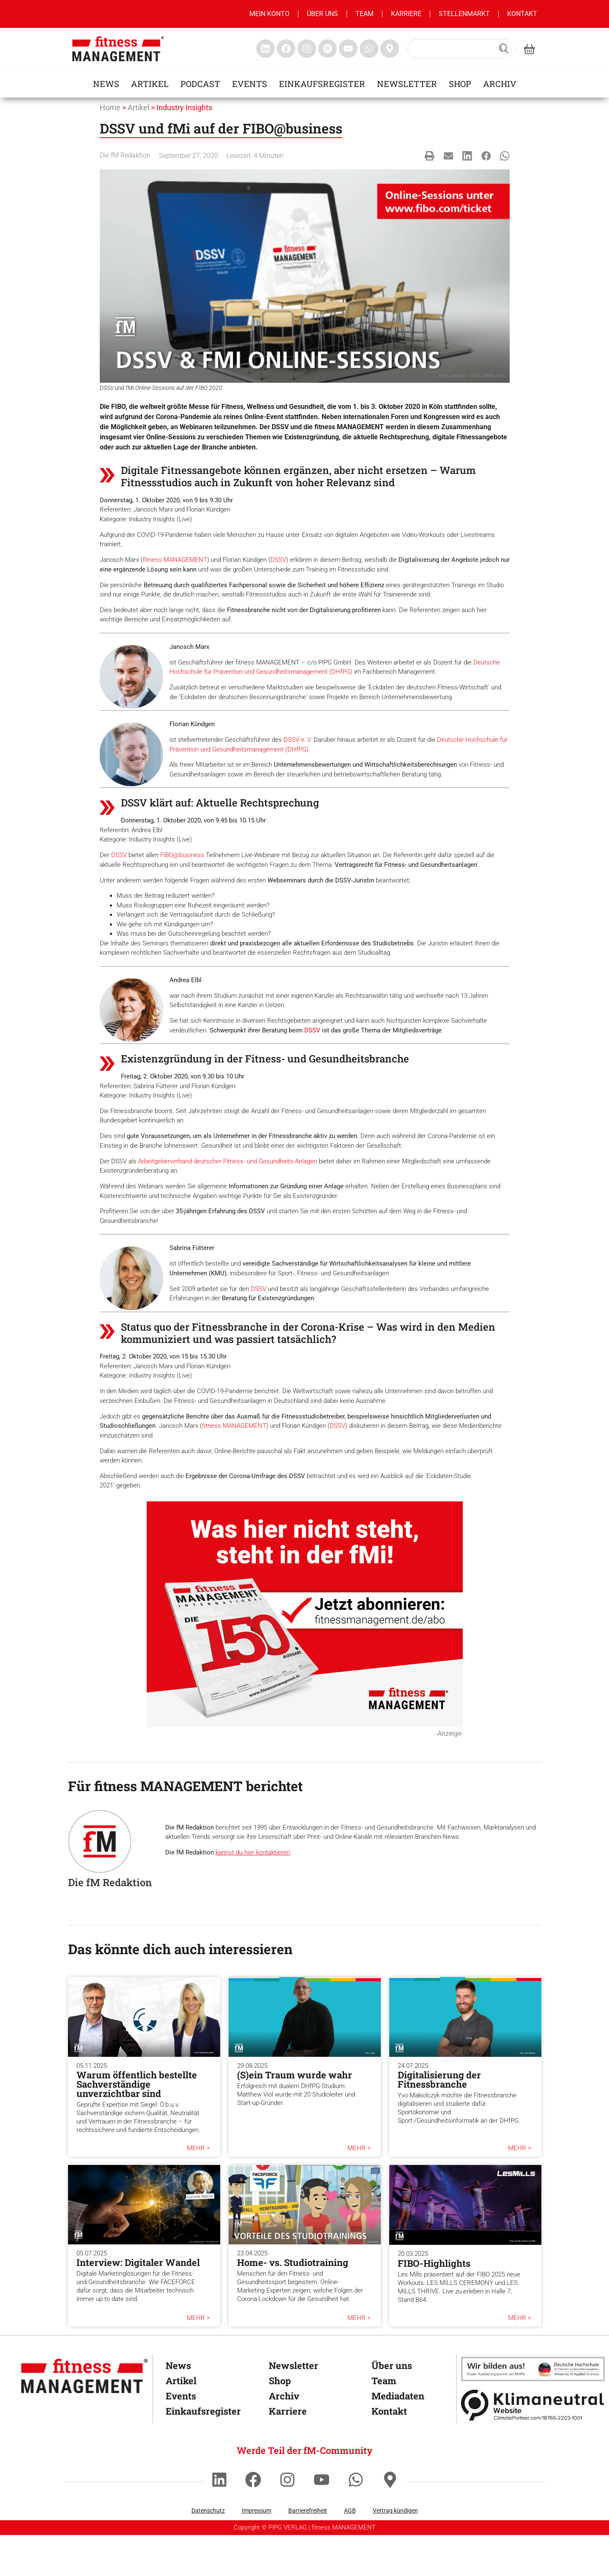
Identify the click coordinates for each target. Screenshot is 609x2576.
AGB (350, 2553)
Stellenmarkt (464, 14)
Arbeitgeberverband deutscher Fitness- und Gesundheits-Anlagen (227, 1192)
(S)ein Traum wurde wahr (294, 2118)
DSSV (278, 560)
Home (110, 107)
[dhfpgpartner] (533, 2412)
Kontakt (522, 14)
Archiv (499, 83)
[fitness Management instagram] (307, 48)
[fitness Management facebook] (286, 48)
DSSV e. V (360, 739)
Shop (460, 83)
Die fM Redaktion (125, 155)
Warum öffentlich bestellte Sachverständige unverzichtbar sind (136, 2127)
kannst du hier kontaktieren (253, 1896)
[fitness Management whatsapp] (369, 48)
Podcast (200, 83)
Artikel (150, 83)
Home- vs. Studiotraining (292, 2306)
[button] (429, 156)
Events (249, 83)
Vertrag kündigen (395, 2553)
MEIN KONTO (269, 14)
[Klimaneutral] (533, 2448)
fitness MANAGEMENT (175, 560)
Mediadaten (397, 2439)
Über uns (322, 14)
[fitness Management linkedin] (265, 48)
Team (364, 14)
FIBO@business (182, 865)
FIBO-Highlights (434, 2306)
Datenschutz (208, 2553)
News (106, 83)
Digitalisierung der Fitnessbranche (439, 2123)
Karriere (406, 14)
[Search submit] (503, 48)
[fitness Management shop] (529, 49)
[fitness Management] (84, 2419)
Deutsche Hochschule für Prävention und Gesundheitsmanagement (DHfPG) (338, 749)
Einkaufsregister (322, 83)
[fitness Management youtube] (348, 48)
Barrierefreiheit (307, 2553)
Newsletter (407, 83)
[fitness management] (118, 48)
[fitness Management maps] (389, 48)
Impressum (256, 2553)
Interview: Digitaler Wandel (138, 2306)
